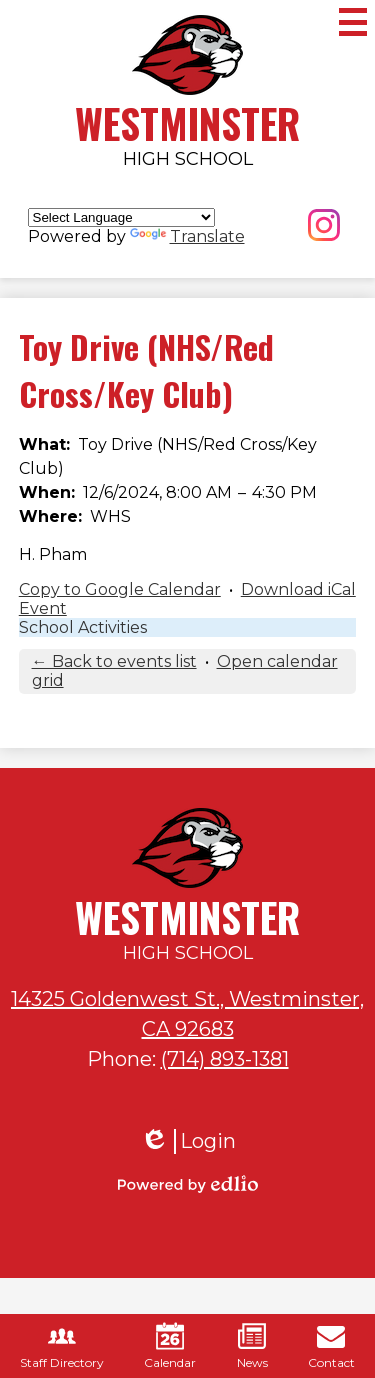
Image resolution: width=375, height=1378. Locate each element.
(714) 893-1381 (225, 1059)
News (252, 1346)
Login (188, 1141)
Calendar (170, 1346)
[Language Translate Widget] (121, 217)
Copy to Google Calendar (120, 589)
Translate (187, 236)
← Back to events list (114, 661)
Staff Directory (62, 1346)
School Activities (83, 627)
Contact (331, 1346)
